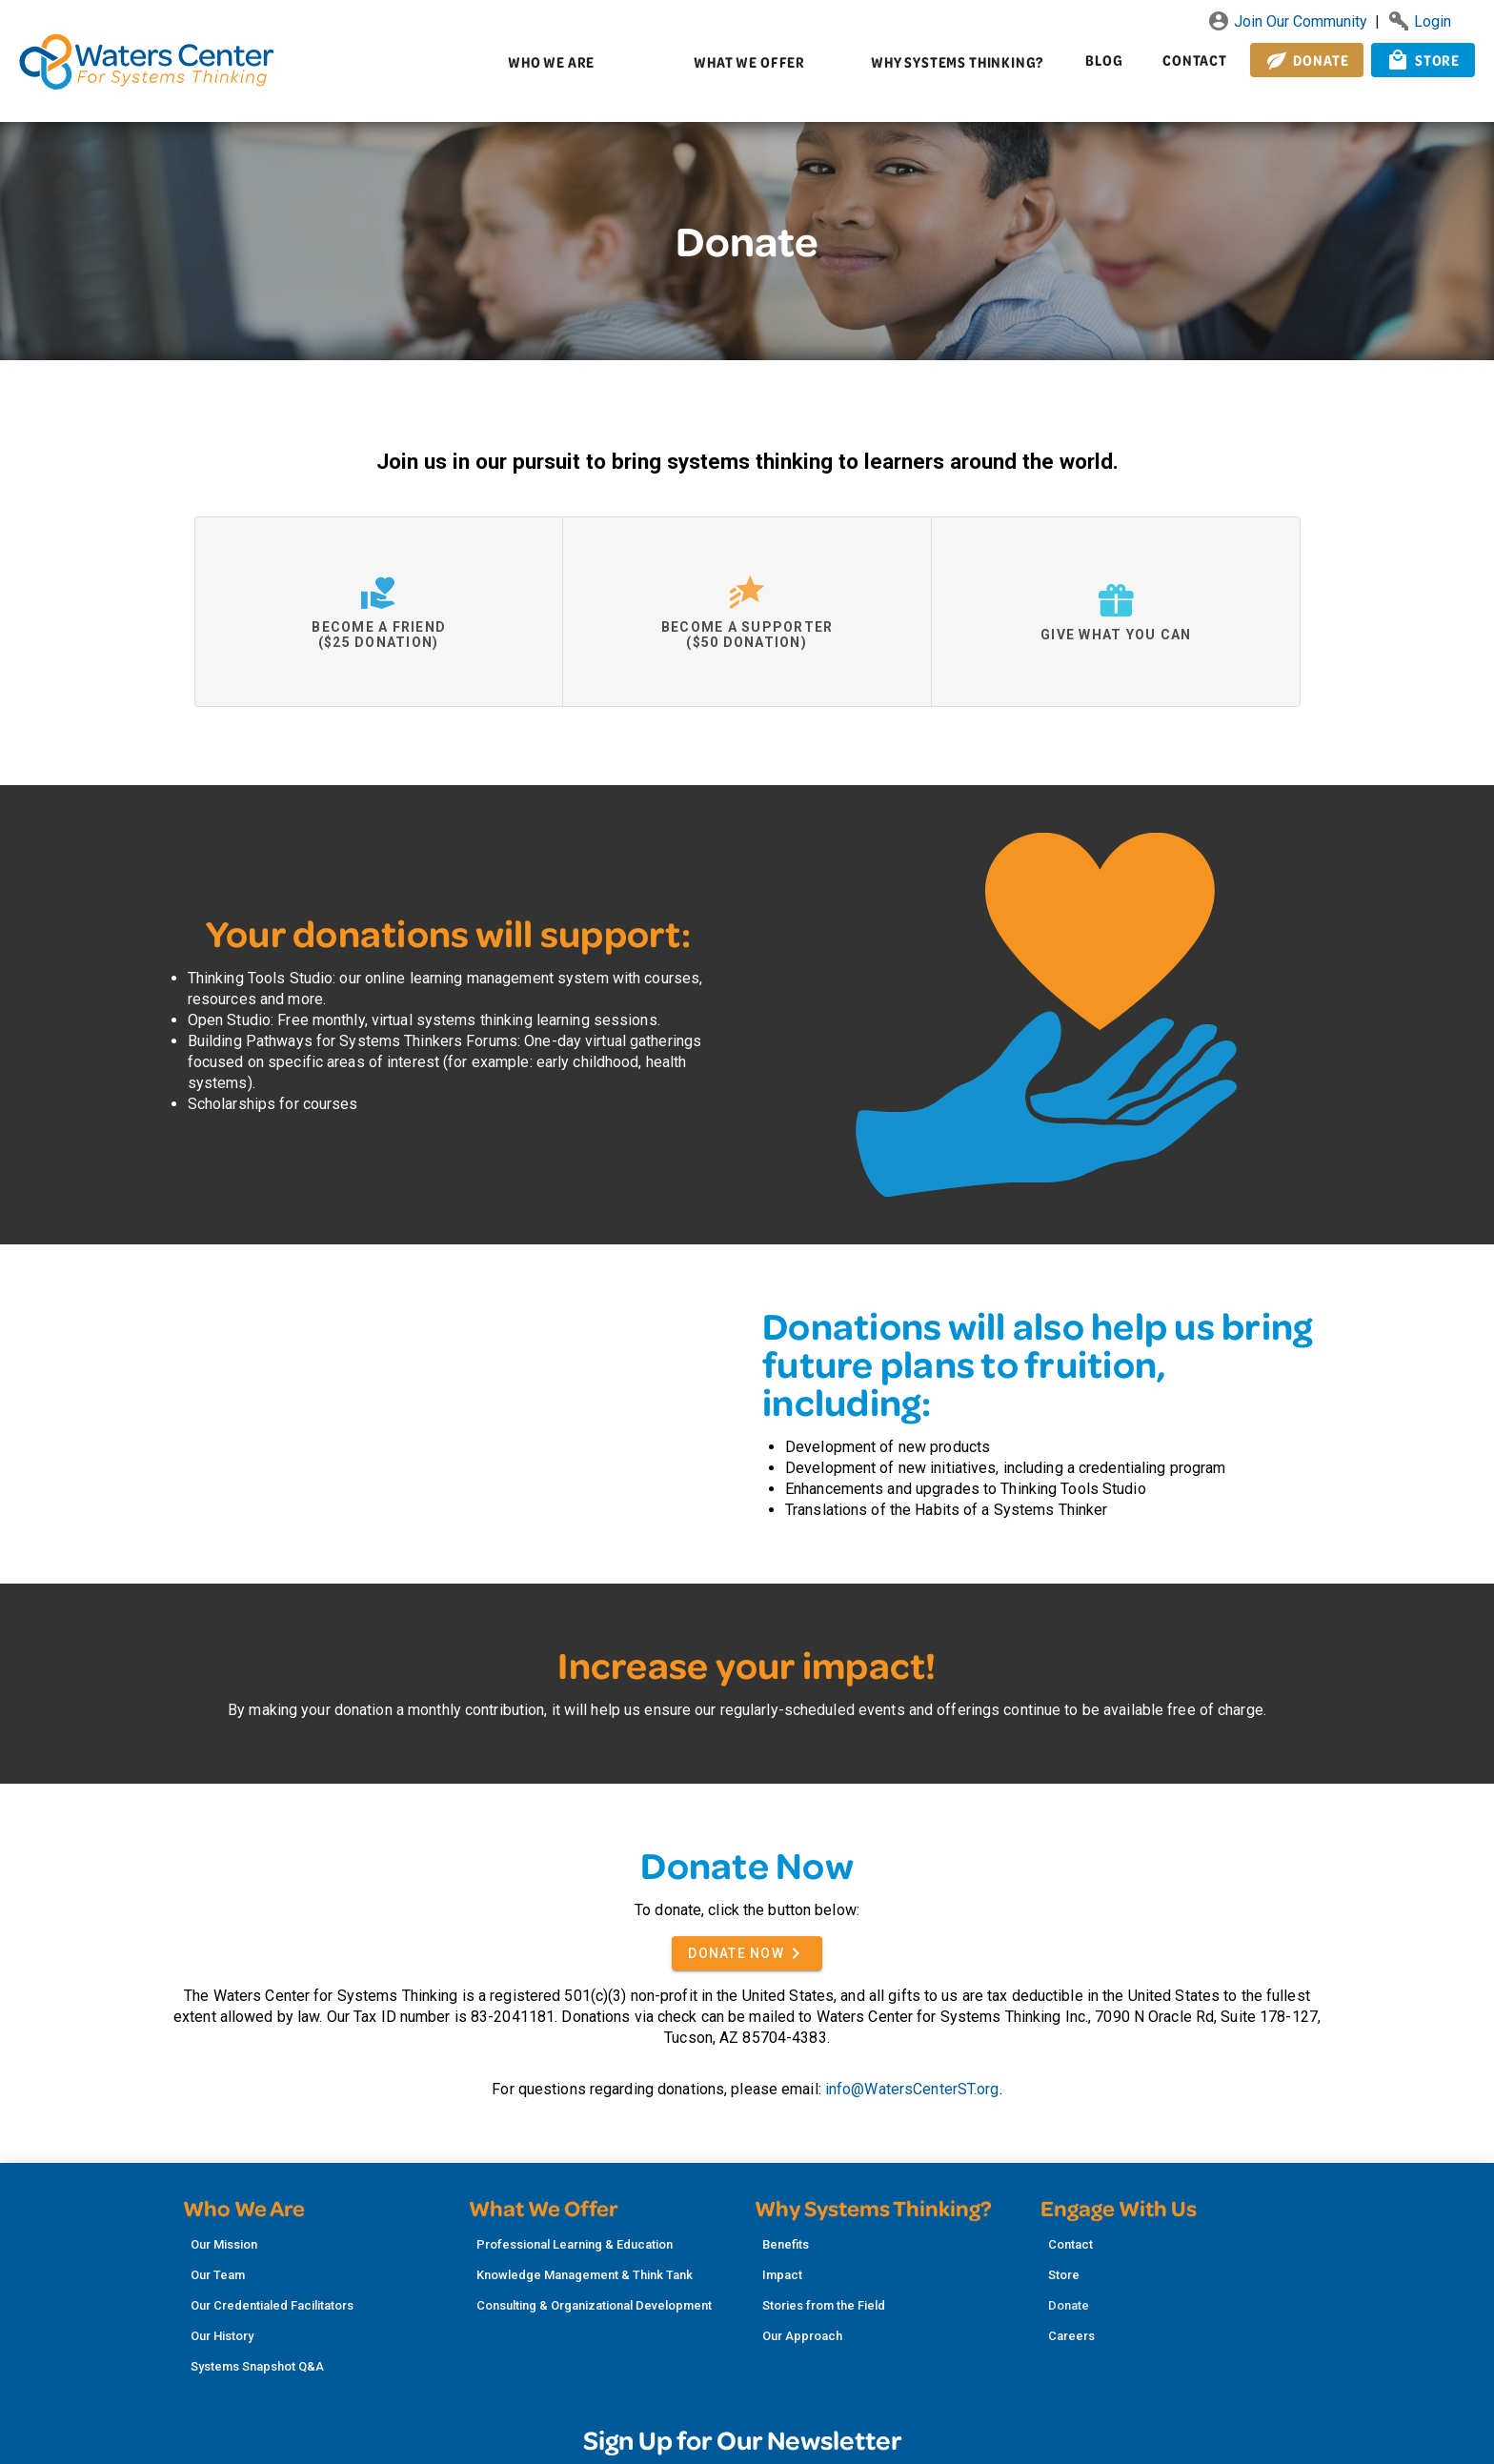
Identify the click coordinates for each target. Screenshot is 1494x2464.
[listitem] (318, 2245)
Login (1419, 21)
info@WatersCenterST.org (912, 2089)
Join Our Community (1289, 21)
